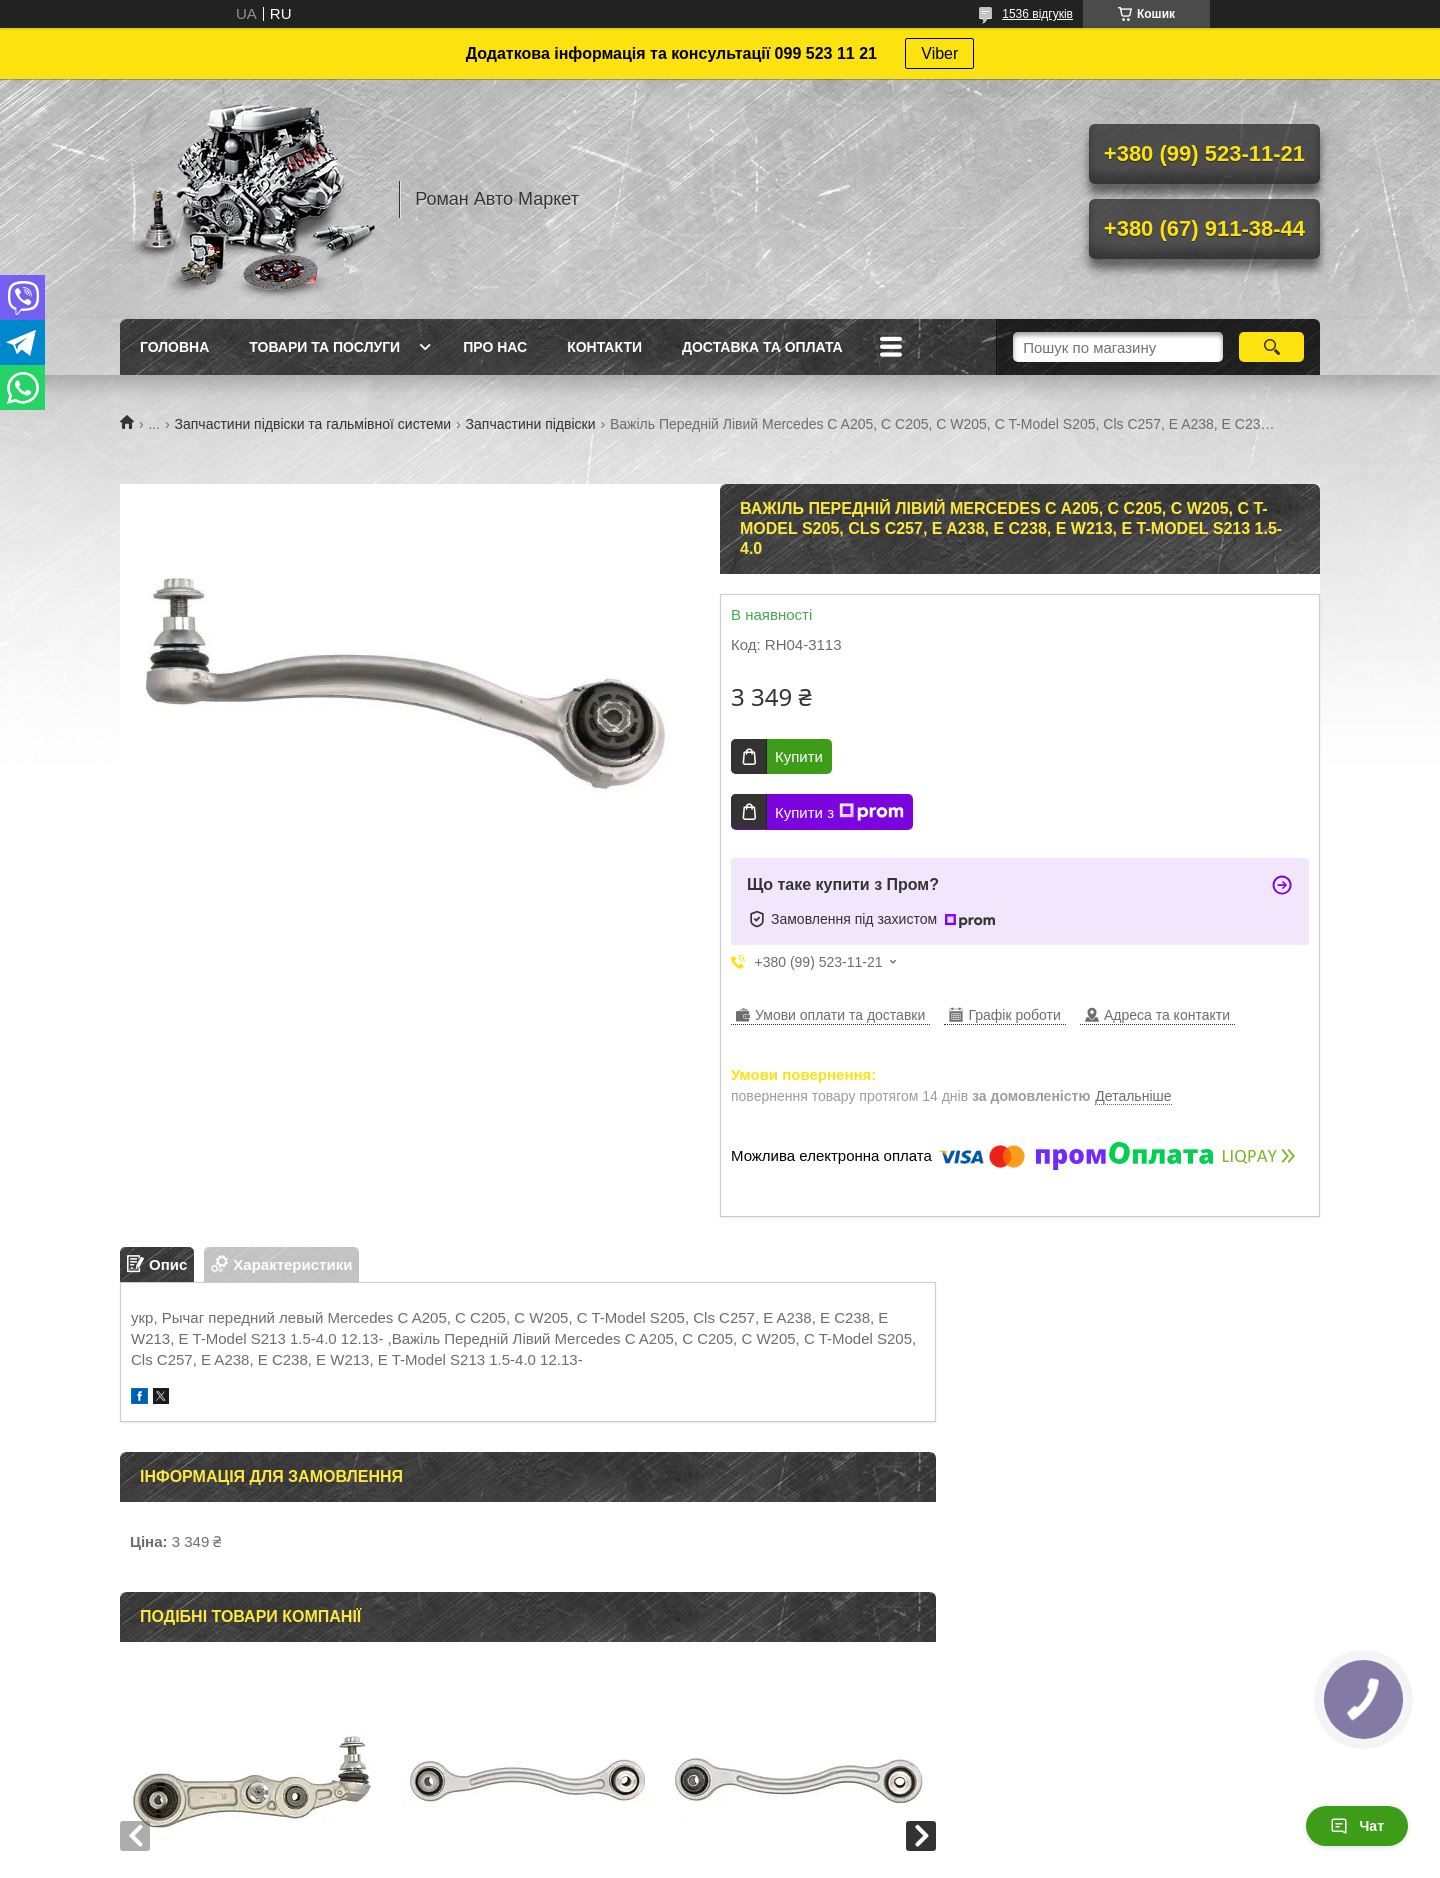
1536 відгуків (1037, 14)
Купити (799, 756)
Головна (174, 347)
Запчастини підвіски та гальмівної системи (313, 424)
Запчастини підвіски (531, 424)
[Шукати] (1271, 347)
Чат (1357, 1826)
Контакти (604, 347)
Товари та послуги (324, 347)
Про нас (495, 347)
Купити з (839, 812)
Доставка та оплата (762, 347)
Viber (939, 53)
